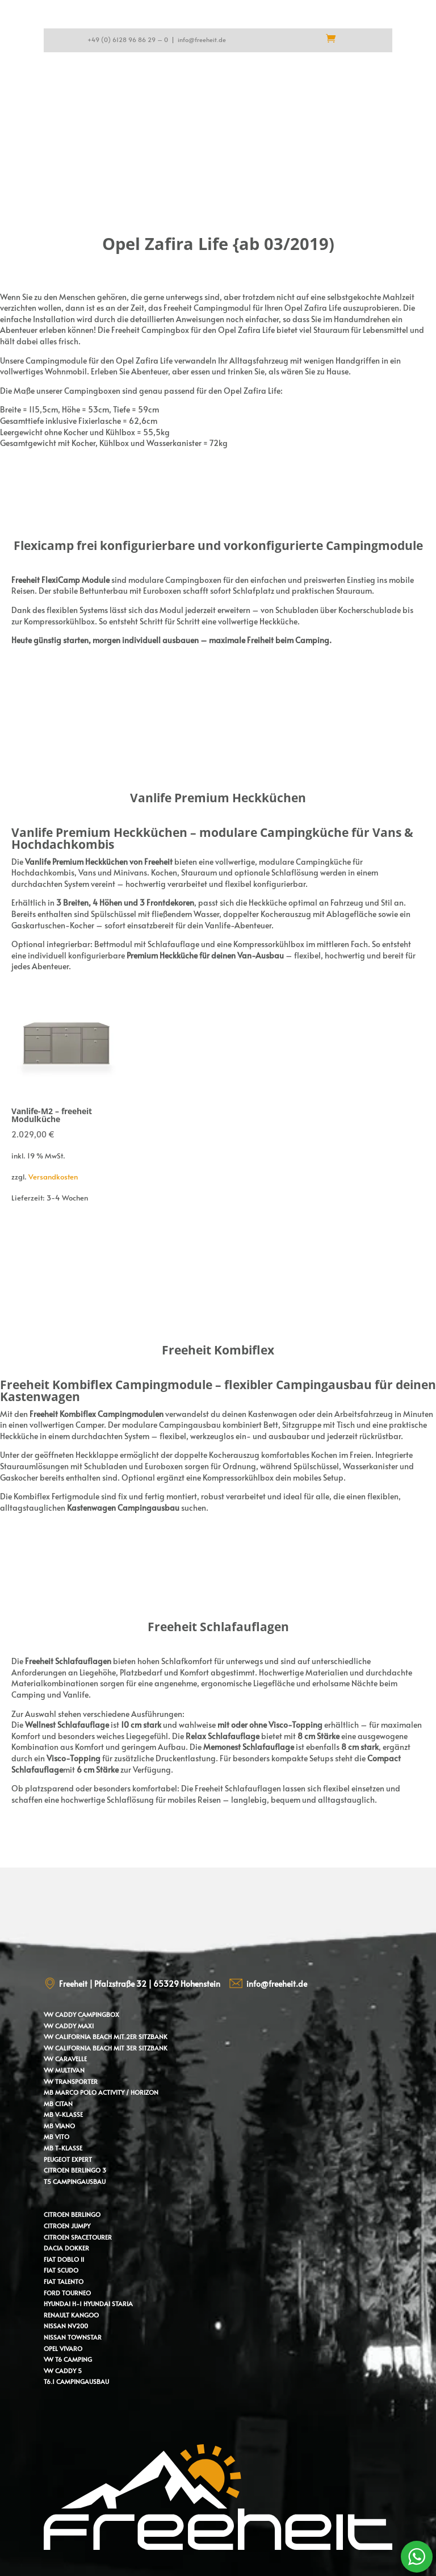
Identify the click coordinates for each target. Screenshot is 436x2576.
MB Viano (59, 2125)
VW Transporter (71, 2081)
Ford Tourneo (67, 2293)
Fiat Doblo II (64, 2259)
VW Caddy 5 (63, 2370)
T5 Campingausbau (75, 2181)
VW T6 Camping (68, 2359)
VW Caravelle (65, 2058)
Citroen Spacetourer (78, 2237)
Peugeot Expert (68, 2159)
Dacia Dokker (66, 2248)
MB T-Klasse (63, 2148)
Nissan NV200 (66, 2325)
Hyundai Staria (108, 2303)
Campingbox (98, 2014)
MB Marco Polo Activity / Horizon (101, 2092)
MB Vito (56, 2136)
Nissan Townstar (73, 2337)
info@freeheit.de (202, 39)
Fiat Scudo (61, 2270)
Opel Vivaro (63, 2348)
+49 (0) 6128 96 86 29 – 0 (127, 39)
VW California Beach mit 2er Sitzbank (105, 2036)
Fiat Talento (63, 2281)
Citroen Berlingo (72, 2214)
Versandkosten (53, 1177)
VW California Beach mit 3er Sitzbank (105, 2048)
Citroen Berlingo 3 (75, 2170)
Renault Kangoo (71, 2315)
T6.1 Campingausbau (76, 2381)
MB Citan (58, 2103)
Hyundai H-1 (63, 2303)
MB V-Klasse (63, 2114)
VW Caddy (60, 2014)
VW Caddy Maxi (69, 2025)
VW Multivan (64, 2070)
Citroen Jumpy (67, 2225)
